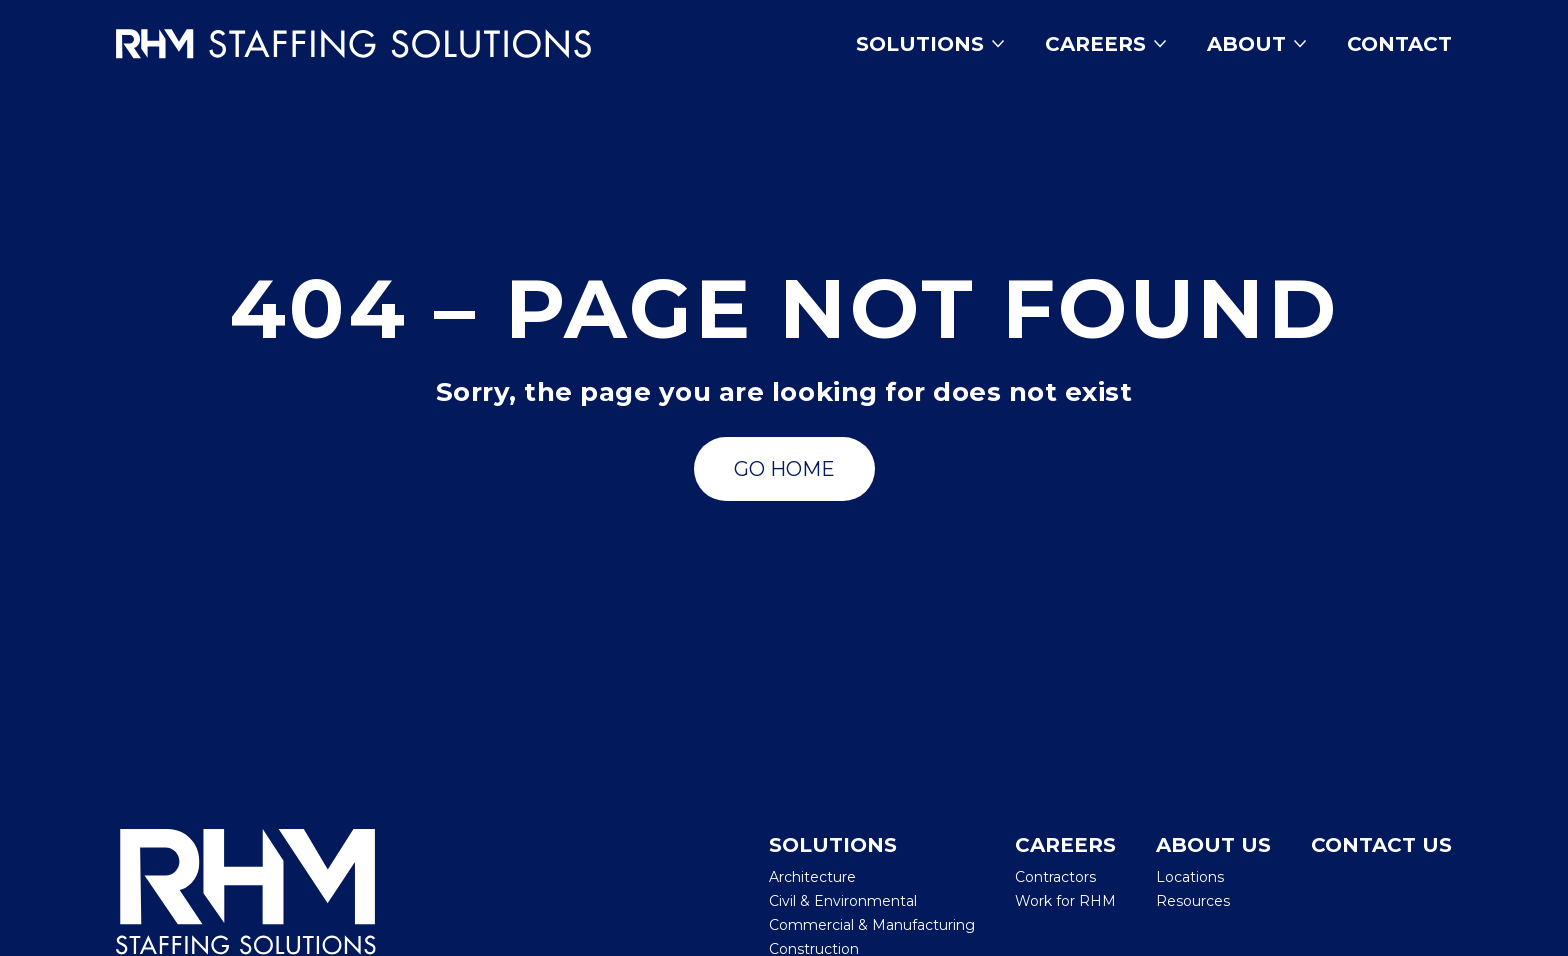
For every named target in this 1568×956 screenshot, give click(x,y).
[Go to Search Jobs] (784, 469)
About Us (1213, 845)
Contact (1399, 44)
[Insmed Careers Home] (382, 44)
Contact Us (1381, 845)
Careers (1106, 44)
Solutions (930, 44)
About (1257, 44)
